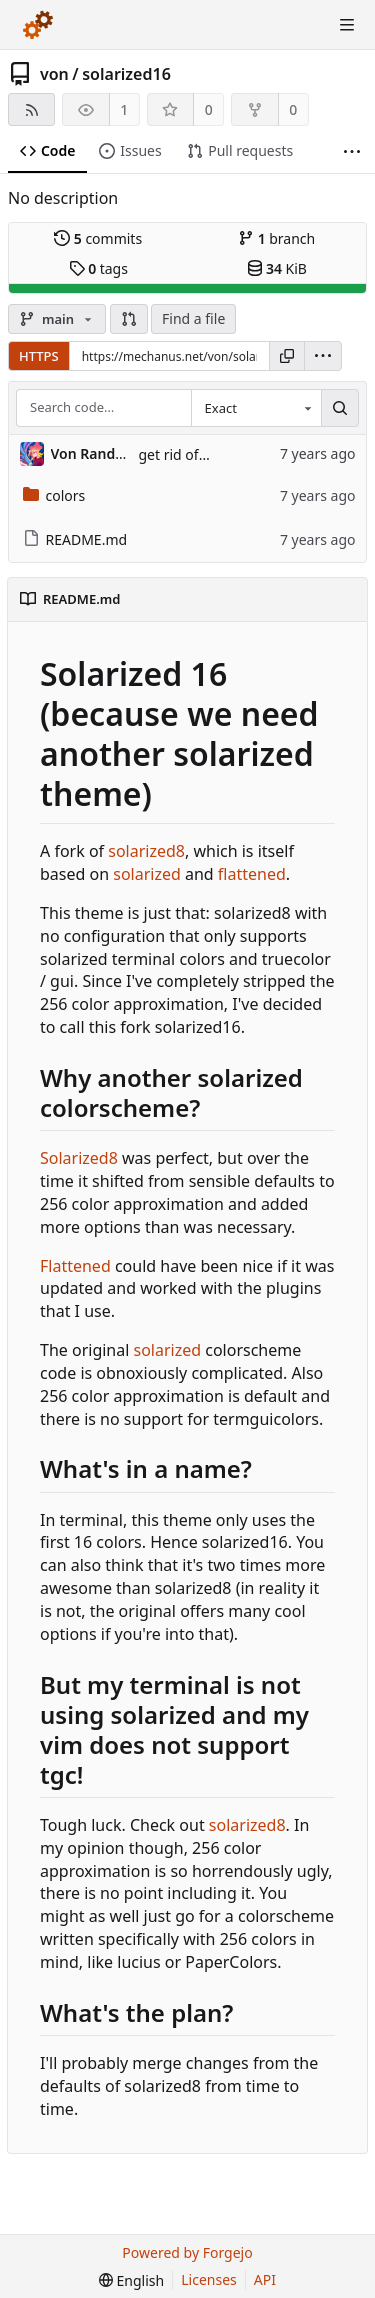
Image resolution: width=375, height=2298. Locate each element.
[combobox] (256, 408)
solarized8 (146, 851)
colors (54, 495)
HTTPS (39, 356)
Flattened (75, 1266)
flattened (252, 874)
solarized (147, 874)
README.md (75, 539)
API (265, 2279)
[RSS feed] (31, 109)
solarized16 (126, 74)
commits (98, 238)
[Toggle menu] (347, 25)
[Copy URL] (287, 356)
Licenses (209, 2279)
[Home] (38, 25)
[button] (129, 319)
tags (98, 268)
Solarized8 (79, 1158)
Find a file (193, 318)
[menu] (323, 356)
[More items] (352, 151)
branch (276, 238)
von (54, 74)
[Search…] (340, 408)
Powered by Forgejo (187, 2252)
